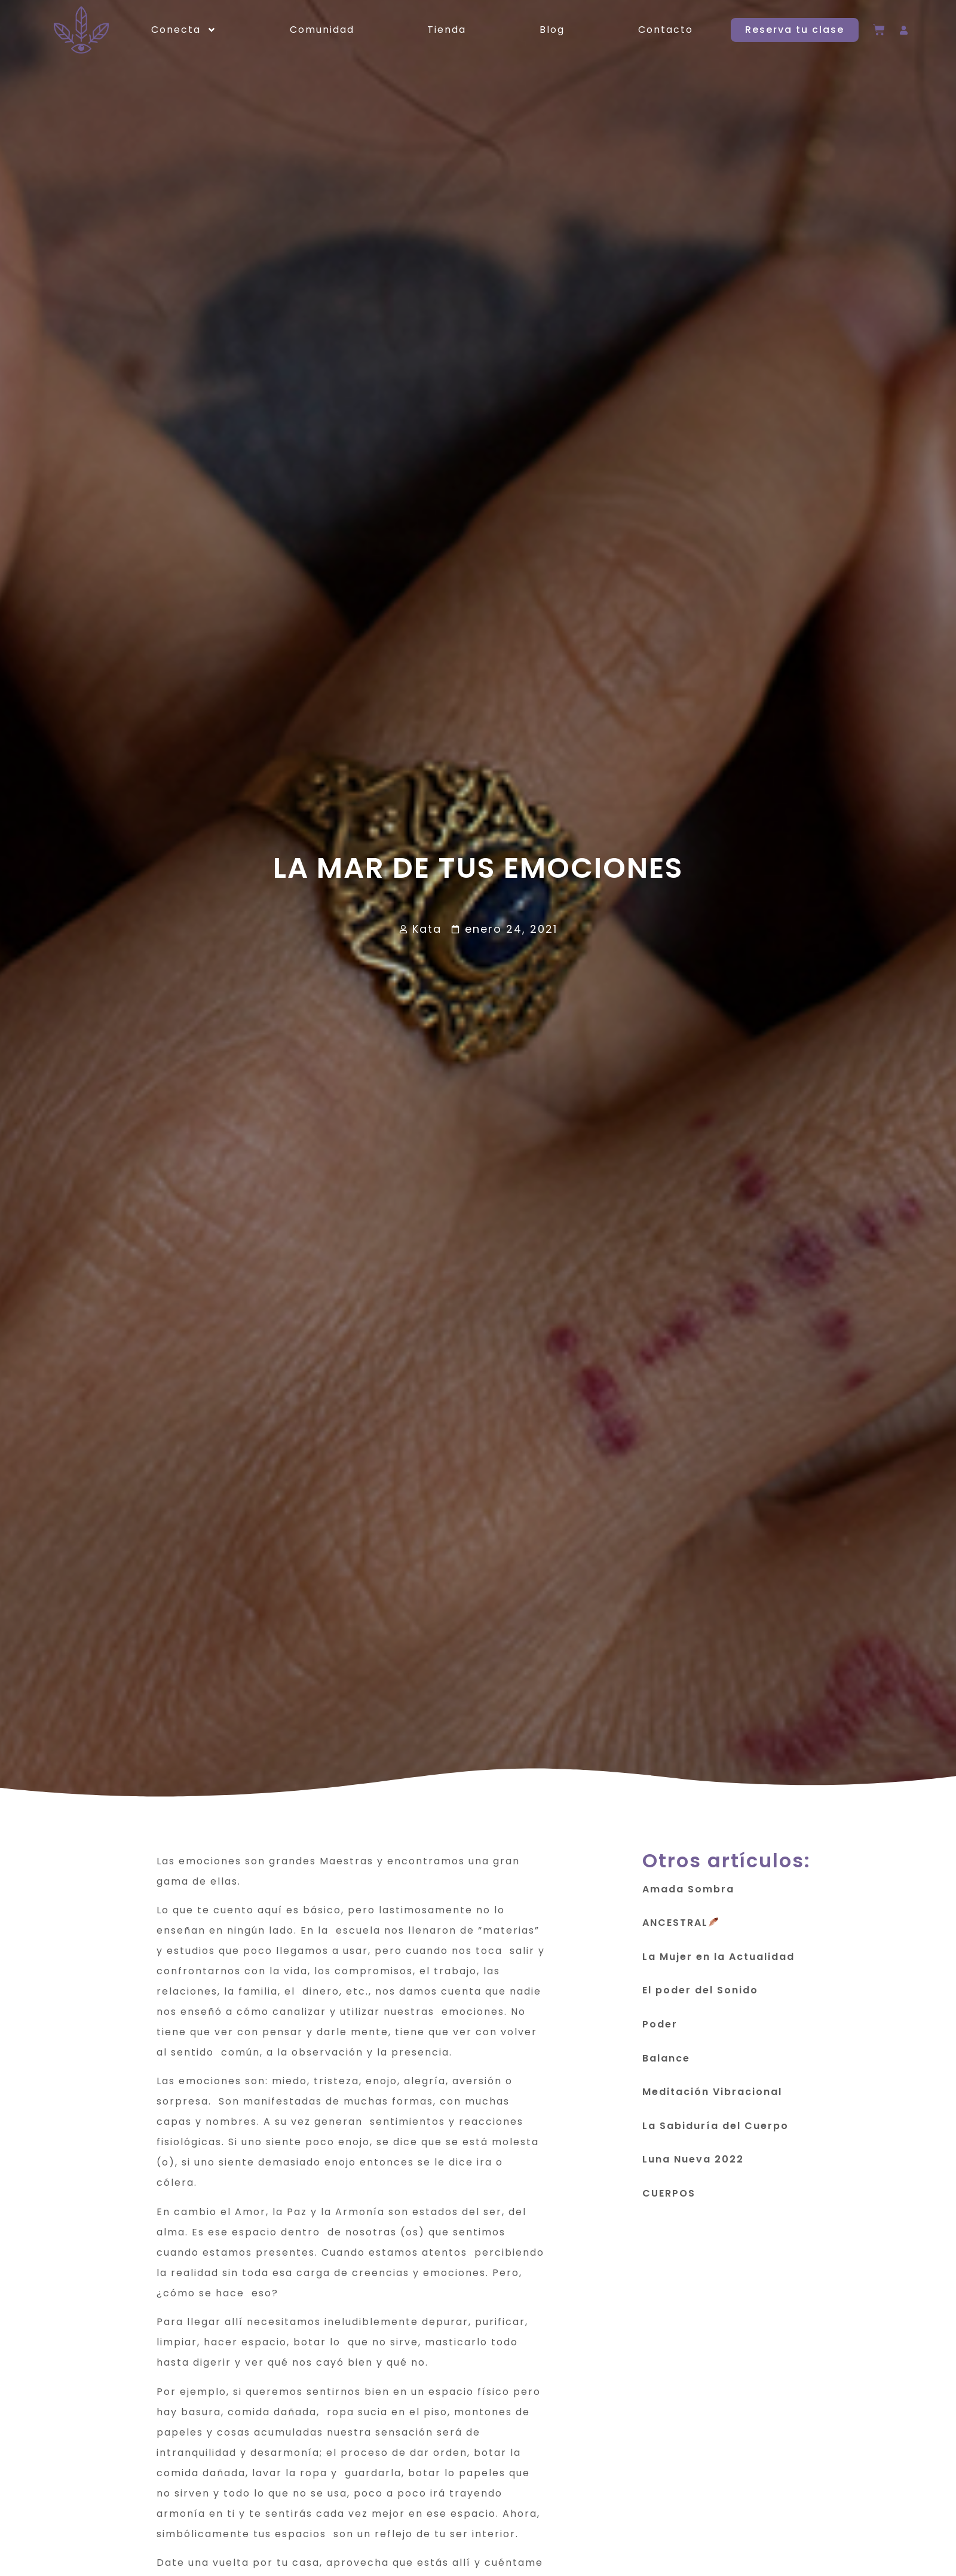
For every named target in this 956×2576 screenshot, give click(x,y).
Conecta (183, 30)
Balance (666, 2063)
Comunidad (322, 29)
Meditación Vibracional (712, 2098)
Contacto (665, 29)
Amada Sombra (688, 1894)
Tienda (446, 29)
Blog (552, 29)
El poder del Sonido (700, 1996)
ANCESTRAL (680, 1928)
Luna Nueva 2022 (693, 2165)
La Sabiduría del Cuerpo (715, 2131)
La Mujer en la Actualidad (718, 1962)
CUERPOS (668, 2199)
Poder (660, 2030)
